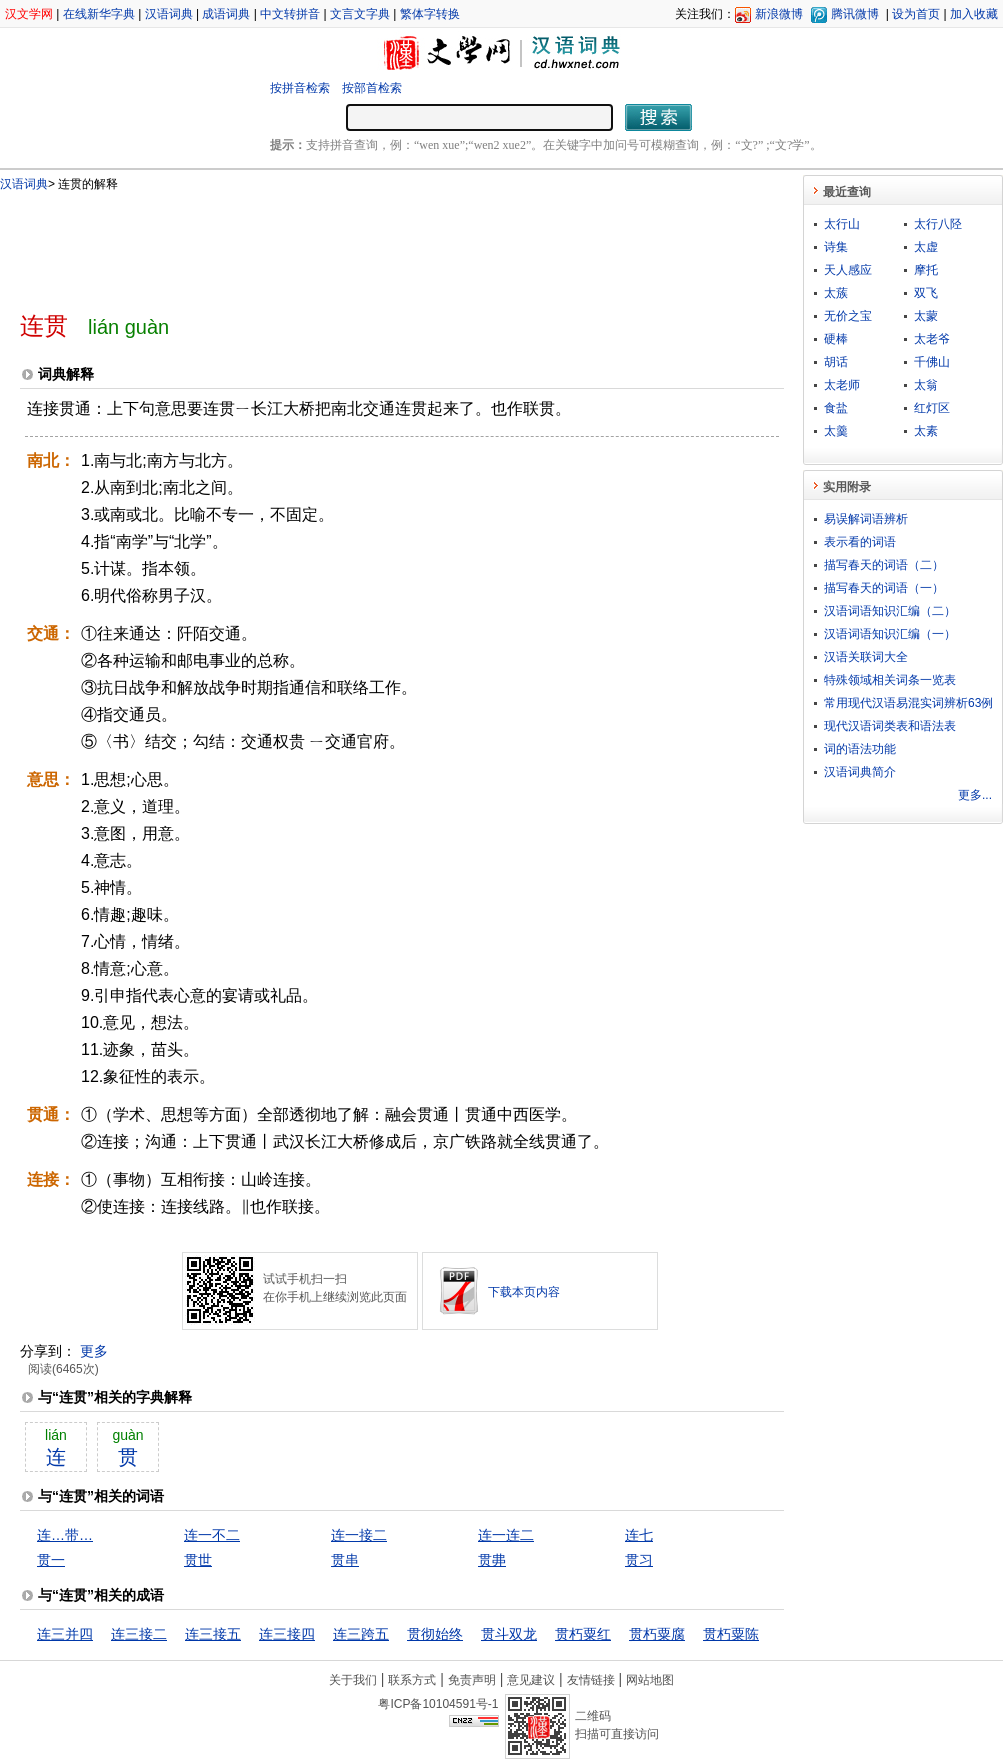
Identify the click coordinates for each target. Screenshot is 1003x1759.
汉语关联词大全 (866, 657)
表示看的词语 (860, 542)
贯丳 (492, 1560)
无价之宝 (848, 316)
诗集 (836, 247)
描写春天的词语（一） (884, 588)
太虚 (926, 247)
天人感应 (848, 270)
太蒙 (926, 316)
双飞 (926, 293)
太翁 (926, 385)
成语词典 (226, 14)
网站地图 (650, 1680)
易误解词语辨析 (866, 519)
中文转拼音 (290, 14)
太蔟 (836, 293)
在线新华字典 (99, 14)
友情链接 (591, 1680)
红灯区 (932, 408)
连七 (639, 1535)
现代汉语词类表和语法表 (890, 726)
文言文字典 (360, 14)
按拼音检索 (300, 88)
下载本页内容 (524, 1292)
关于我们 (353, 1680)
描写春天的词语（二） (884, 565)
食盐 (836, 408)
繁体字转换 (430, 14)
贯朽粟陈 (731, 1634)
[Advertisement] (369, 243)
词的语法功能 (860, 749)
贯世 (198, 1560)
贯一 (51, 1560)
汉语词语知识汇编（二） (890, 611)
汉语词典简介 (860, 772)
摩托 (926, 270)
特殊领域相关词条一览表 (890, 680)
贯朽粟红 (583, 1634)
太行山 (842, 224)
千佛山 (932, 362)
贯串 (345, 1560)
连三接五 (213, 1634)
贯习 (639, 1560)
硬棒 (836, 339)
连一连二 (506, 1535)
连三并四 (65, 1634)
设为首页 (916, 14)
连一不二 (212, 1535)
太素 (926, 431)
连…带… (65, 1535)
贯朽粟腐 (657, 1634)
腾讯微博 (855, 14)
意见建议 (531, 1680)
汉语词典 (169, 14)
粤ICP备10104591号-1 (438, 1704)
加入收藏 (974, 14)
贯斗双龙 (509, 1634)
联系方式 (412, 1680)
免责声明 (472, 1680)
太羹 (836, 431)
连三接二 (139, 1634)
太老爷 (932, 339)
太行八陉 (938, 224)
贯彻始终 (435, 1634)
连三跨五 (361, 1634)
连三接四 (287, 1634)
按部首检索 (372, 88)
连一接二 (359, 1535)
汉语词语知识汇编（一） (890, 634)
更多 (94, 1351)
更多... (975, 795)
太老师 (842, 385)
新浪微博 (779, 14)
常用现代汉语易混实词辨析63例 (908, 703)
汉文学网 (29, 14)
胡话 (836, 362)
